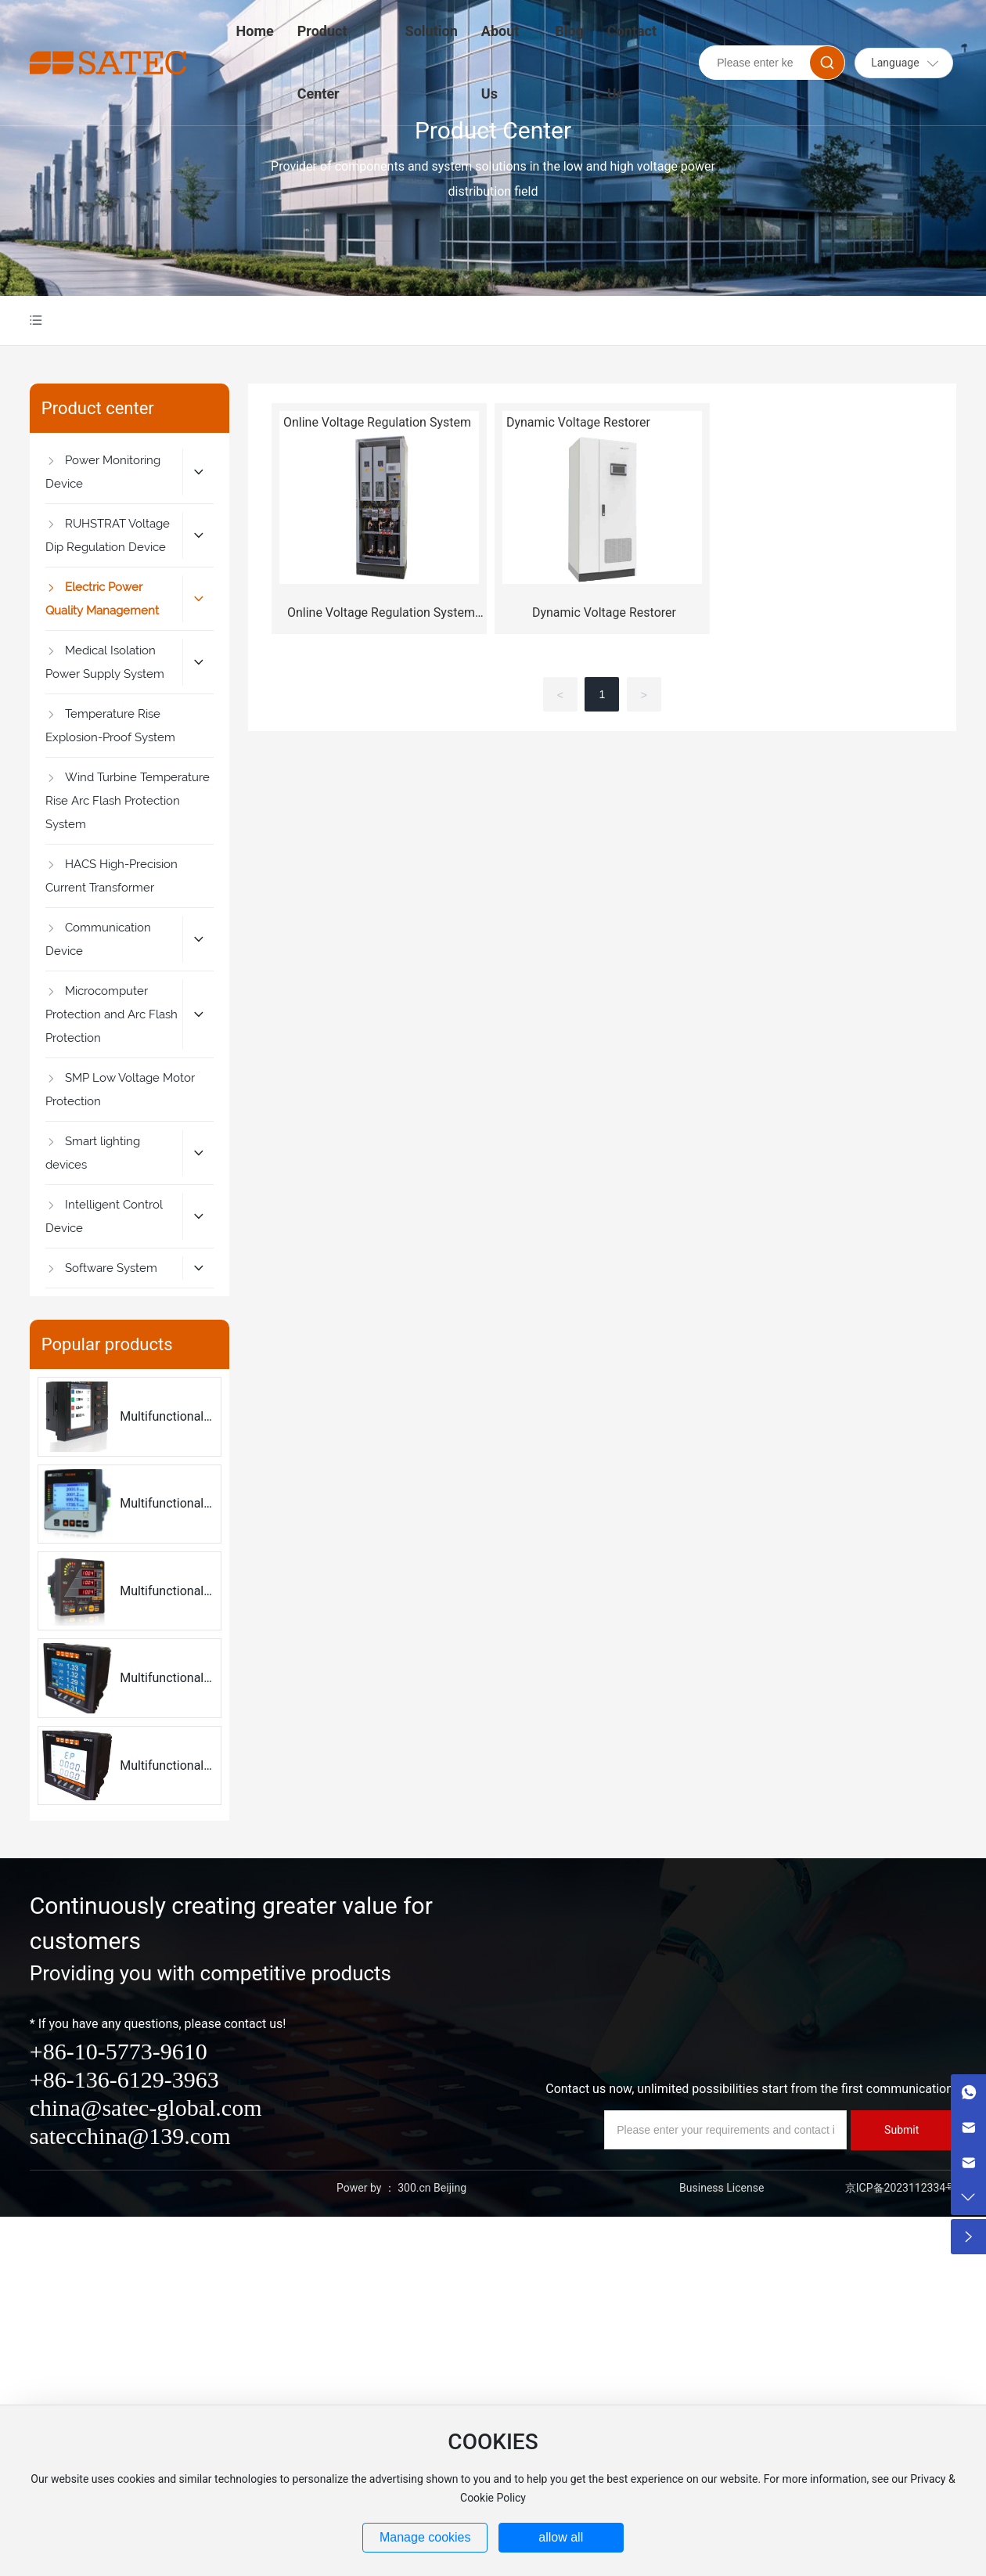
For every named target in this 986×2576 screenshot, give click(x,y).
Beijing (450, 2187)
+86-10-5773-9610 (118, 2051)
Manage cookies (425, 2537)
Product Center (493, 130)
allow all (560, 2537)
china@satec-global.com (146, 2107)
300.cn (414, 2187)
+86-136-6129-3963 (124, 2079)
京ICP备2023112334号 (900, 2187)
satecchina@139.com (130, 2136)
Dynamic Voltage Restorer (604, 612)
